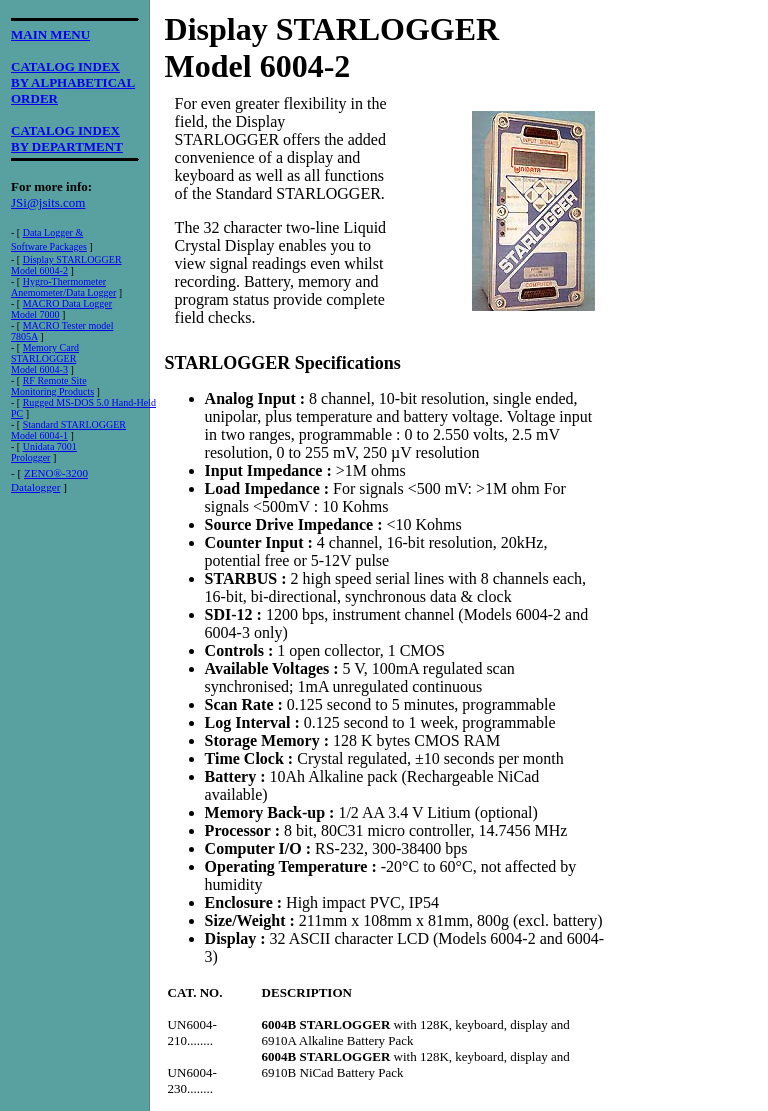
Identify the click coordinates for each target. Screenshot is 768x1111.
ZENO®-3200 (56, 473)
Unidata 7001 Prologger (44, 452)
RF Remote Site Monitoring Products (52, 386)
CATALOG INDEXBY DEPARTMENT (67, 138)
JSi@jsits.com (48, 202)
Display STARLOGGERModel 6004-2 (66, 265)
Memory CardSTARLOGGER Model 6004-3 (45, 358)
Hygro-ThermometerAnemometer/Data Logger (63, 287)
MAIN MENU (50, 34)
